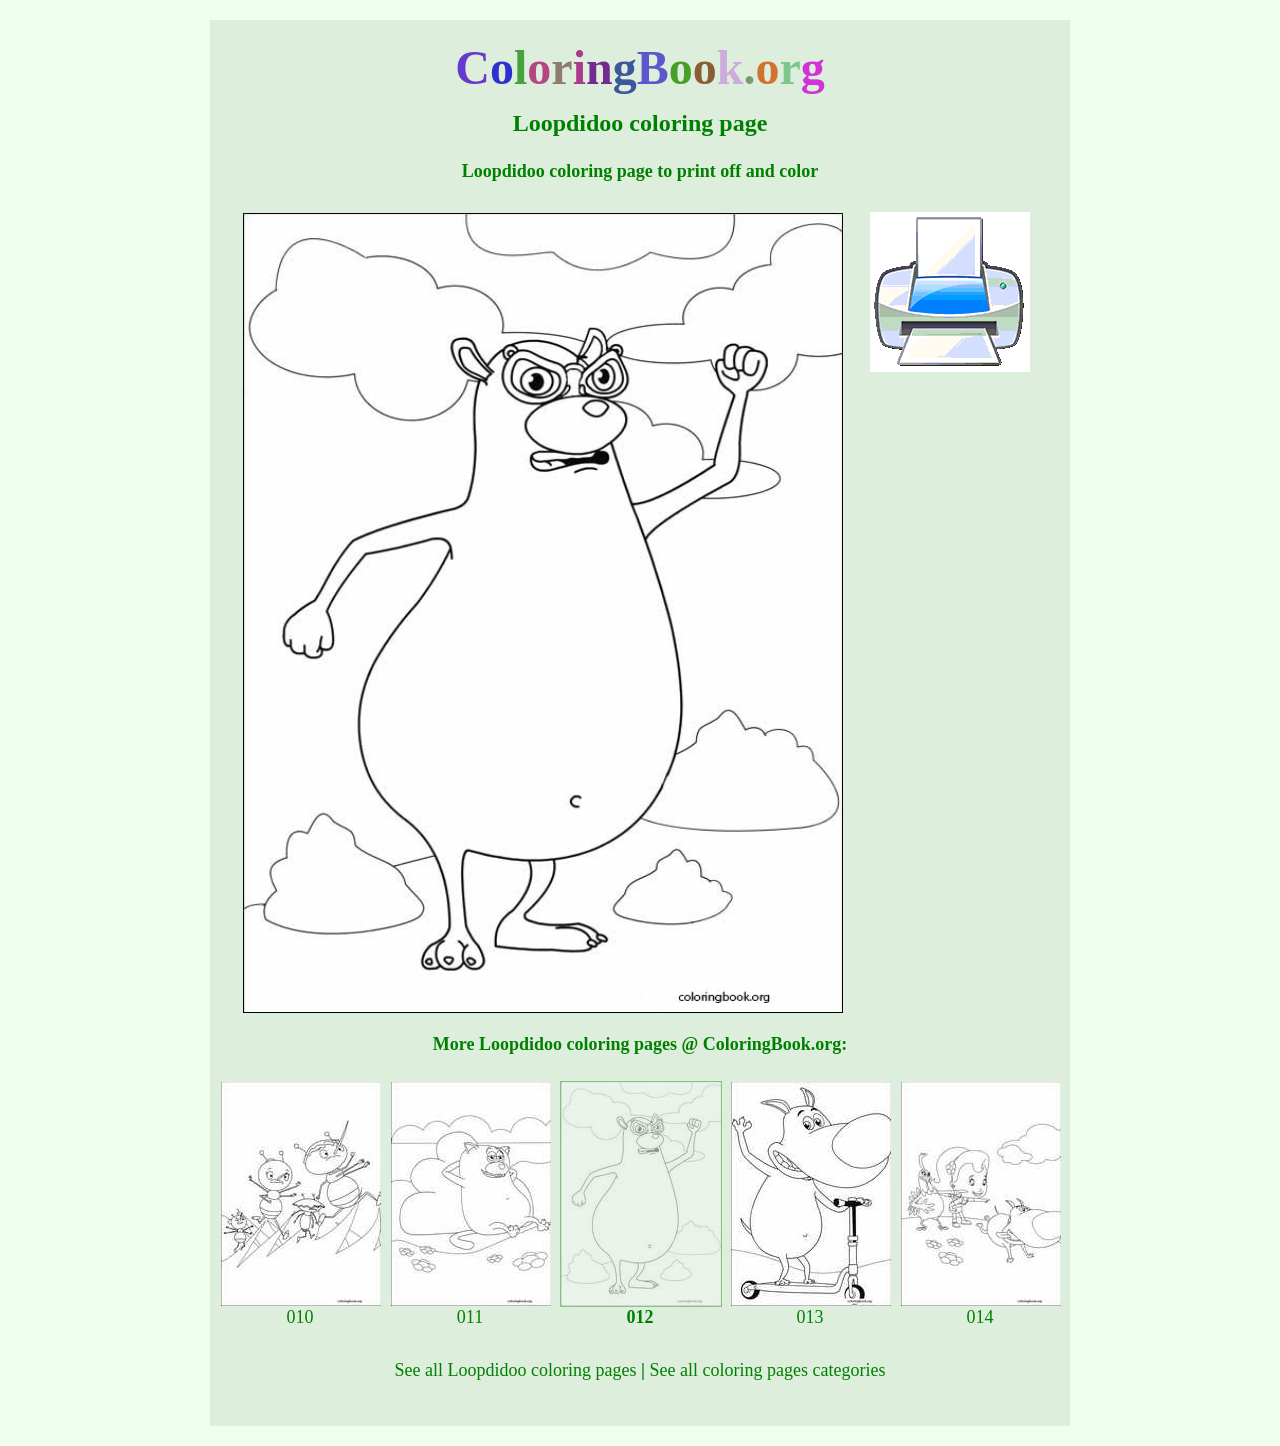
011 (471, 1309)
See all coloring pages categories (768, 1370)
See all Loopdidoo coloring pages (516, 1370)
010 (301, 1309)
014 (981, 1309)
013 (811, 1309)
